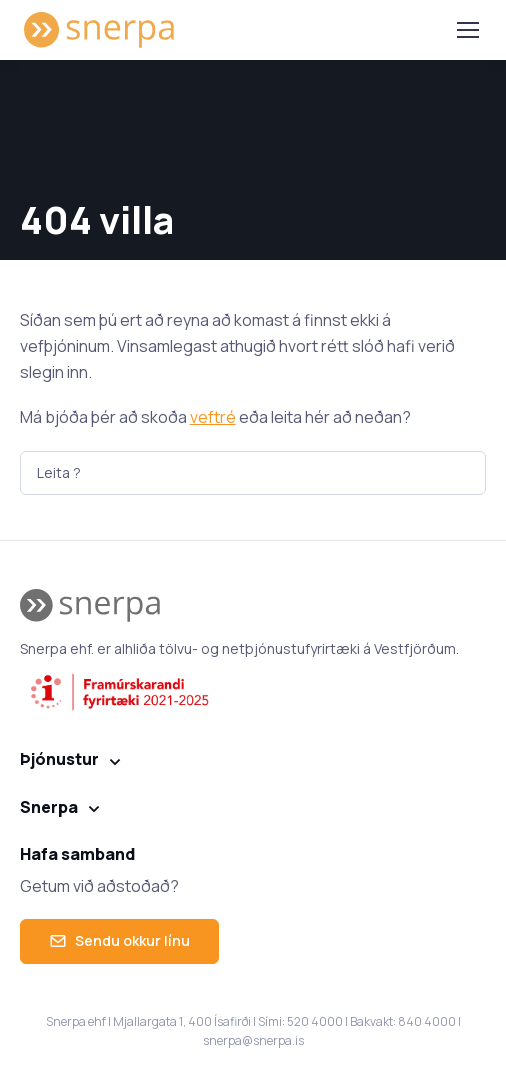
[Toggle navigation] (467, 30)
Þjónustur (59, 759)
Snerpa (49, 807)
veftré (213, 417)
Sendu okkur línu (119, 940)
